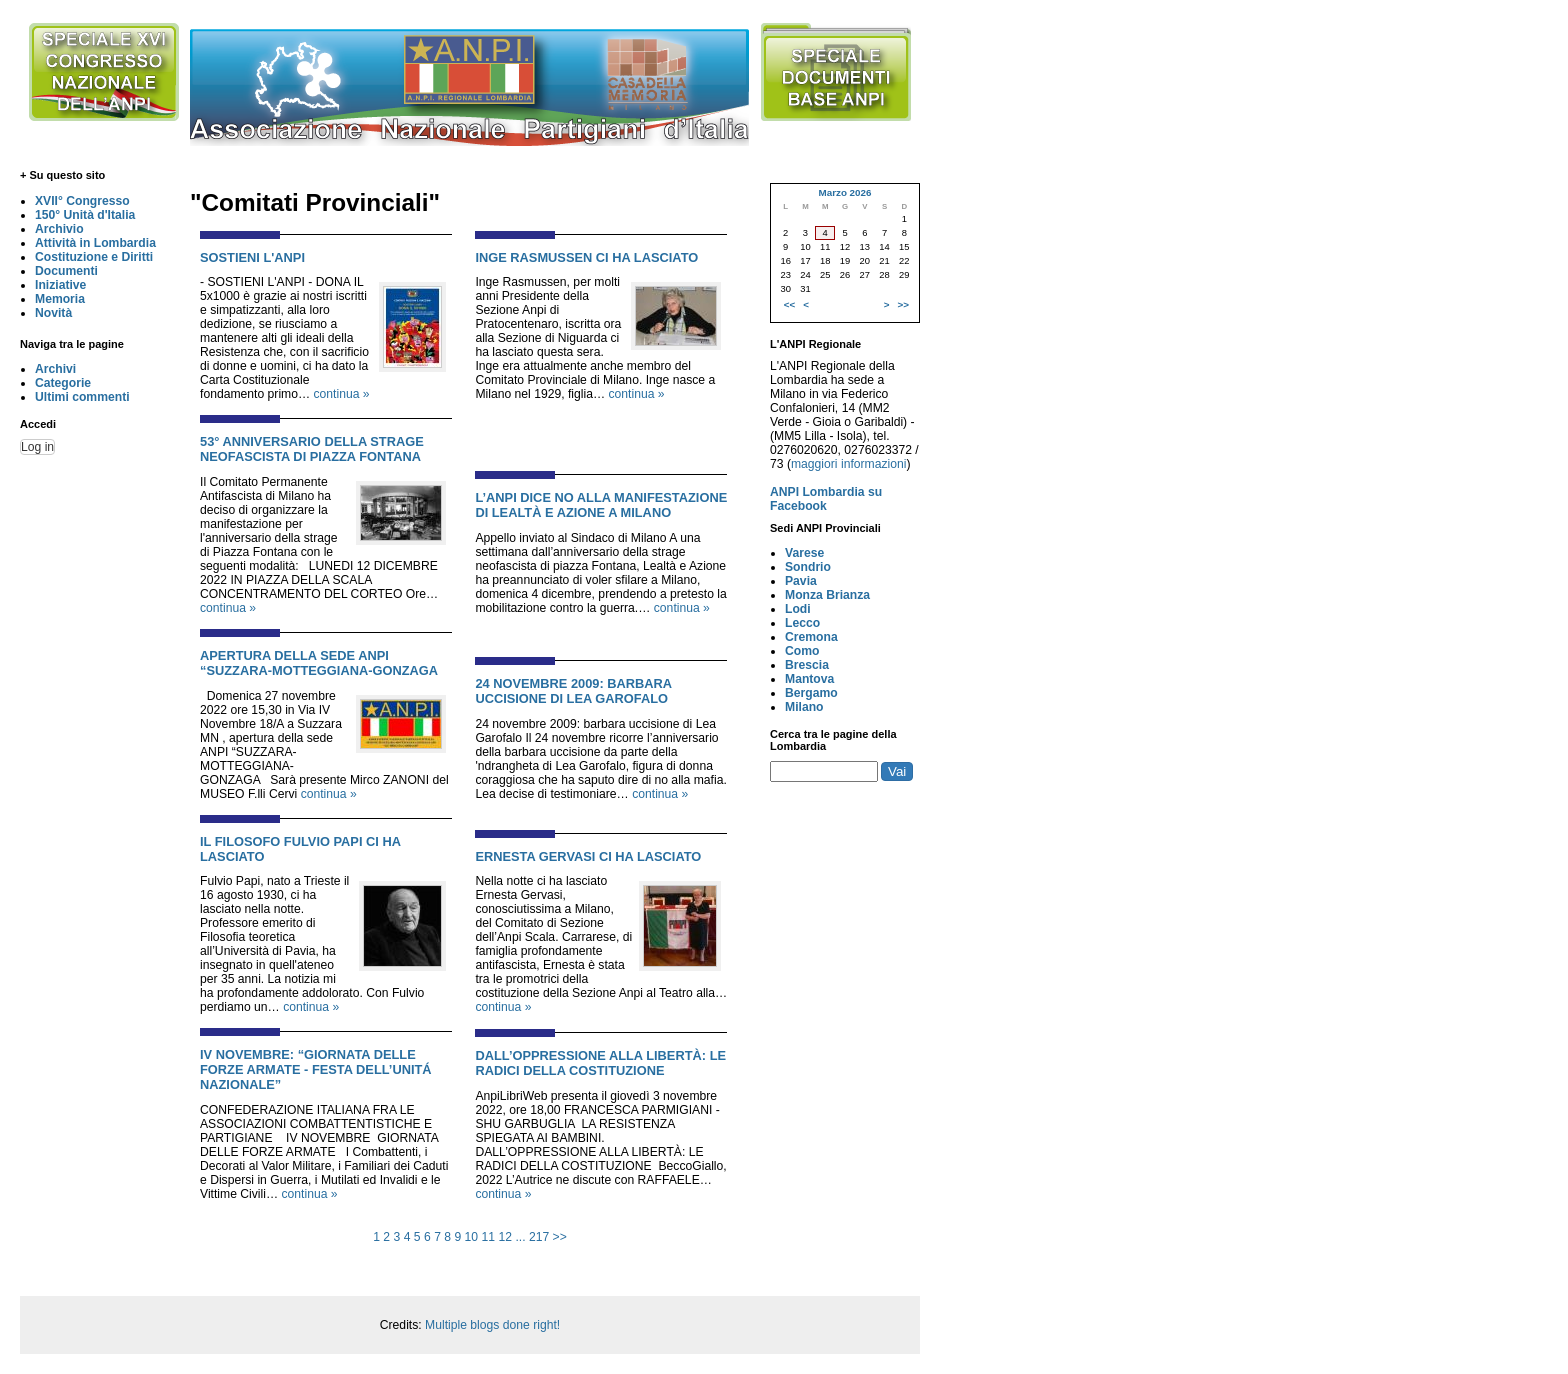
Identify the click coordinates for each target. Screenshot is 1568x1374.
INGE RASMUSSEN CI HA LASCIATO (586, 257)
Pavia (801, 581)
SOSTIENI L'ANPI (252, 257)
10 (472, 1237)
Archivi (55, 369)
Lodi (798, 609)
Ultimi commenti (82, 397)
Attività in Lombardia (95, 243)
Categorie (63, 383)
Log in (37, 447)
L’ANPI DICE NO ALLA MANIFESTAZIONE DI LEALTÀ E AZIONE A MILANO (601, 505)
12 (505, 1237)
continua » (342, 394)
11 (489, 1237)
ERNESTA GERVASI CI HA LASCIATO (588, 856)
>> (560, 1237)
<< (789, 304)
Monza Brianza (827, 595)
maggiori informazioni (849, 464)
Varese (804, 553)
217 (539, 1237)
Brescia (807, 665)
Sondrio (808, 567)
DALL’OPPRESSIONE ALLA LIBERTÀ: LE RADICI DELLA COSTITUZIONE (600, 1063)
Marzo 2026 (844, 192)
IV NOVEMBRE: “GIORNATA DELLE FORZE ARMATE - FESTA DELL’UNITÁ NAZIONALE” (316, 1069)
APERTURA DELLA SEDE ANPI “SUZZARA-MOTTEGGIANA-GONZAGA (319, 663)
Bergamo (811, 693)
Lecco (802, 623)
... (520, 1237)
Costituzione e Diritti (94, 257)
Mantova (809, 679)
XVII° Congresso (82, 201)
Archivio (59, 229)
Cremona (811, 637)
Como (802, 651)
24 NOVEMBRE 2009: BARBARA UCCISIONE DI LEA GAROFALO (573, 691)
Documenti (66, 271)
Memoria (60, 299)
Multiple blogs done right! (492, 1325)
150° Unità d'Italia (85, 215)
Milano (804, 707)
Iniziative (60, 285)
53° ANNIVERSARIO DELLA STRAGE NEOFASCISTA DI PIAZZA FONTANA (312, 449)
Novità (53, 313)
